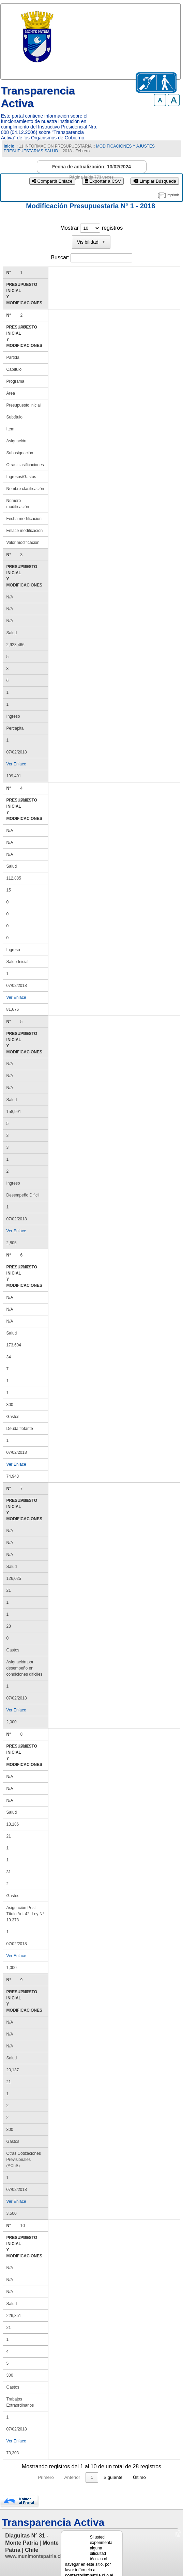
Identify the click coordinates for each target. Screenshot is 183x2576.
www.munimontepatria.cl (33, 2538)
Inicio (9, 146)
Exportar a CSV (103, 181)
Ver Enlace (16, 758)
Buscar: (60, 257)
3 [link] (105, 2458)
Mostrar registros (91, 228)
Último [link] (152, 2458)
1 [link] (79, 2458)
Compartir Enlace (52, 181)
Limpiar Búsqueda (154, 181)
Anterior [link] (59, 2458)
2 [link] (92, 2458)
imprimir (173, 195)
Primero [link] (33, 2458)
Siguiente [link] (126, 2458)
